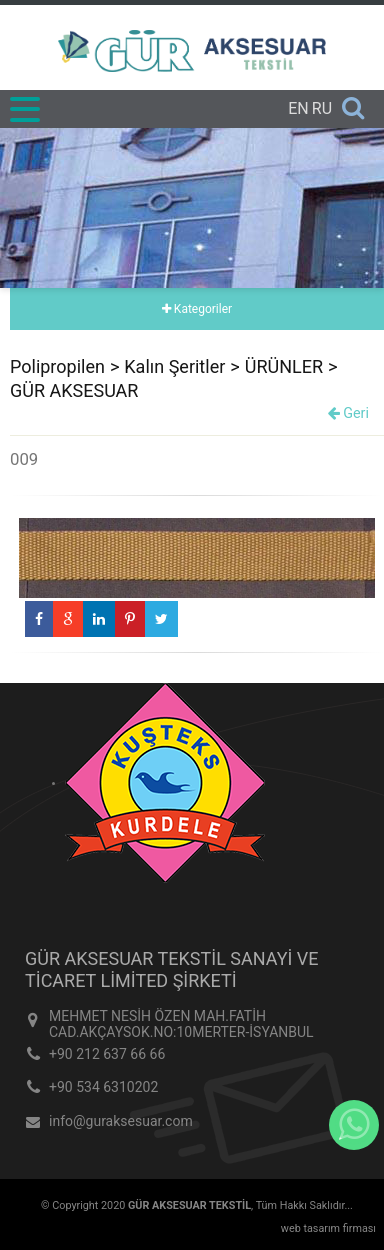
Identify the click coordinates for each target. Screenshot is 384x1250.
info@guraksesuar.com (121, 1121)
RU (322, 108)
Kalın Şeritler (174, 366)
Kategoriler (197, 309)
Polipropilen (57, 366)
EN (298, 108)
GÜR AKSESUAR (74, 390)
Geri (348, 413)
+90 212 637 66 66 (107, 1054)
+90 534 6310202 (103, 1087)
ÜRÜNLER (284, 366)
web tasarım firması (328, 1228)
